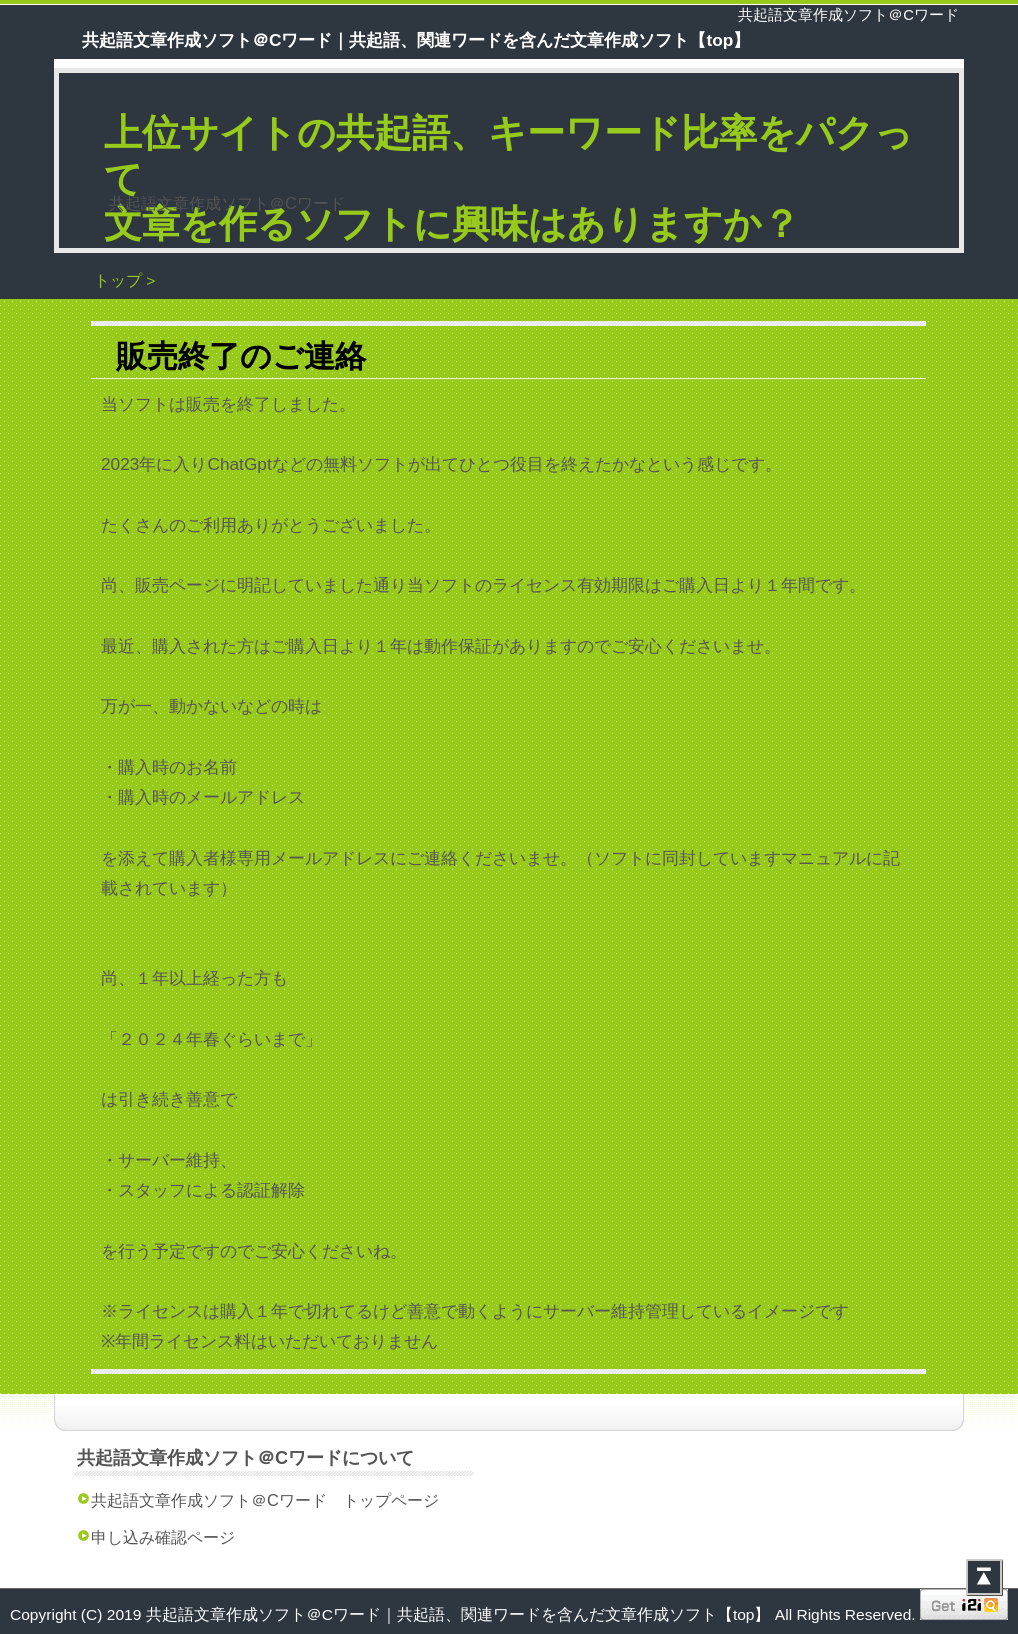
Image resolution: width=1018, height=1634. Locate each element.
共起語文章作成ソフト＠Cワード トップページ (265, 1500)
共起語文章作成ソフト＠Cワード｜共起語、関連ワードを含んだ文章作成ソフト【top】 (460, 1614)
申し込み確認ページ (163, 1537)
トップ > (124, 280)
